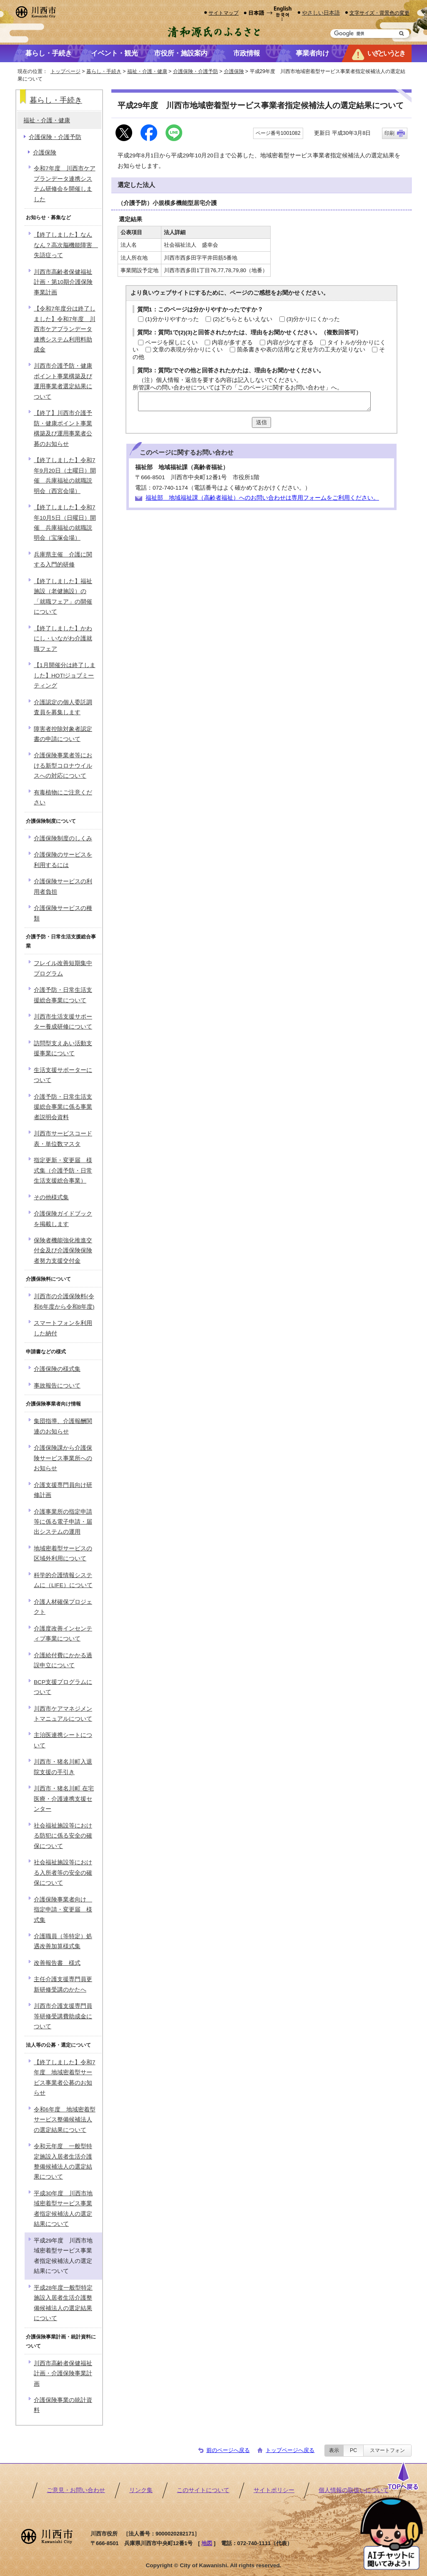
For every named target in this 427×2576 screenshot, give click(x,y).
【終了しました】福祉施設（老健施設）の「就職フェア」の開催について (63, 596)
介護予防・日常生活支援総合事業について (63, 995)
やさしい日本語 (321, 13)
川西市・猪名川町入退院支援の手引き (63, 1767)
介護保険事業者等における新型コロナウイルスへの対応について (63, 765)
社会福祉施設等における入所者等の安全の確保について (63, 1872)
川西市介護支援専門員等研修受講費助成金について (63, 2016)
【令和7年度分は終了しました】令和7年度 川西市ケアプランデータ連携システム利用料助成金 (64, 329)
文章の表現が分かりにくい (188, 349)
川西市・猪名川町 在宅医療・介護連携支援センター (64, 1798)
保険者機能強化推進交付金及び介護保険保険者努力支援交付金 (63, 1250)
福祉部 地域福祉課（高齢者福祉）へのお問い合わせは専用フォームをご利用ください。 (262, 498)
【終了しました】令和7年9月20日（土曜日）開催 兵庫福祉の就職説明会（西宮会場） (65, 475)
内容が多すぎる (232, 342)
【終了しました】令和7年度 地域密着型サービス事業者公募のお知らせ (64, 2077)
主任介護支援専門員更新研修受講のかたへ (63, 1984)
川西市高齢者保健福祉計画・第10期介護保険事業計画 (63, 282)
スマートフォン (387, 2450)
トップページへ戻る (290, 2450)
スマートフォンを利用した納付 (63, 1328)
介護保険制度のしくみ (63, 838)
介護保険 (234, 71)
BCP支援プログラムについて (63, 1687)
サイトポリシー (274, 2490)
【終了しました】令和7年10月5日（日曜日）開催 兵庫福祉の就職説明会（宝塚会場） (65, 522)
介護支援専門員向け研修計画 (63, 1490)
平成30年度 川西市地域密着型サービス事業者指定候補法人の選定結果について (63, 2208)
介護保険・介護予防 (195, 71)
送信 (261, 422)
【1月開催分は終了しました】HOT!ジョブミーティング (64, 675)
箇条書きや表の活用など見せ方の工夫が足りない (301, 349)
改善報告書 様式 (57, 1963)
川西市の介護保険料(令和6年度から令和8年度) (64, 1301)
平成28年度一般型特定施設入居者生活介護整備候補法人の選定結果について (63, 2303)
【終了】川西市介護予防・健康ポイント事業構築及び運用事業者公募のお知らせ (63, 428)
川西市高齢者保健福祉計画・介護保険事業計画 (63, 2373)
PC (353, 2450)
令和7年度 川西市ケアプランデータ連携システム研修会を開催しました (64, 183)
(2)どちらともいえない (242, 319)
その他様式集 (51, 1197)
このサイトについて (203, 2490)
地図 (206, 2543)
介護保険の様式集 (57, 1369)
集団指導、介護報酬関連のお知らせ (63, 1426)
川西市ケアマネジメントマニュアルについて (63, 1714)
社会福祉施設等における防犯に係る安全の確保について (63, 1836)
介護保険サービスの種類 (63, 913)
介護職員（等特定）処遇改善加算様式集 (63, 1941)
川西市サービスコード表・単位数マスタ (63, 1138)
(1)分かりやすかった (172, 319)
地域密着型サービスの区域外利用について (63, 1553)
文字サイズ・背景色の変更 (379, 12)
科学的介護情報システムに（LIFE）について (63, 1580)
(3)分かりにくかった (313, 319)
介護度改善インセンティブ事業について (63, 1633)
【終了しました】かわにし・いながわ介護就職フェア (63, 638)
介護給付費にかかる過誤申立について (63, 1660)
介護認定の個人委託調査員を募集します (63, 707)
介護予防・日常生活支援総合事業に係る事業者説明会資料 (63, 1107)
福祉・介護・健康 (147, 71)
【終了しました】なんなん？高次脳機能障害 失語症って (66, 245)
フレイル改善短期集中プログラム (63, 968)
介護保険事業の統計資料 (63, 2405)
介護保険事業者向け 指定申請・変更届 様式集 (63, 1909)
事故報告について (57, 1386)
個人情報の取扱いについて (354, 2490)
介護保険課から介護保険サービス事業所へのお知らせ (63, 1458)
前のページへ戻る (228, 2450)
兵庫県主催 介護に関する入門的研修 (63, 559)
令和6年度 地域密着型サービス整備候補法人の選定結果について (64, 2119)
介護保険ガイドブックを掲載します (63, 1219)
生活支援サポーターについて (63, 1075)
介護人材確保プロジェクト (63, 1607)
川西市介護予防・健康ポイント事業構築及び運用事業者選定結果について (63, 381)
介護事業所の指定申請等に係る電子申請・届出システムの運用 (63, 1522)
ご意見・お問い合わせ (76, 2490)
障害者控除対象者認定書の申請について (63, 734)
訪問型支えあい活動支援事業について (63, 1048)
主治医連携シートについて (63, 1740)
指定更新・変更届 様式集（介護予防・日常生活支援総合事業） (63, 1170)
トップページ (65, 71)
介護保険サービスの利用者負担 (63, 886)
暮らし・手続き (103, 71)
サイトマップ (223, 12)
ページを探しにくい (171, 342)
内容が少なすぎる (290, 342)
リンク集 (141, 2490)
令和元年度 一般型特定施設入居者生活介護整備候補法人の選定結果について (63, 2161)
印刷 (389, 133)
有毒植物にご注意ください (63, 797)
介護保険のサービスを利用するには (63, 860)
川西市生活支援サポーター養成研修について (63, 1022)
